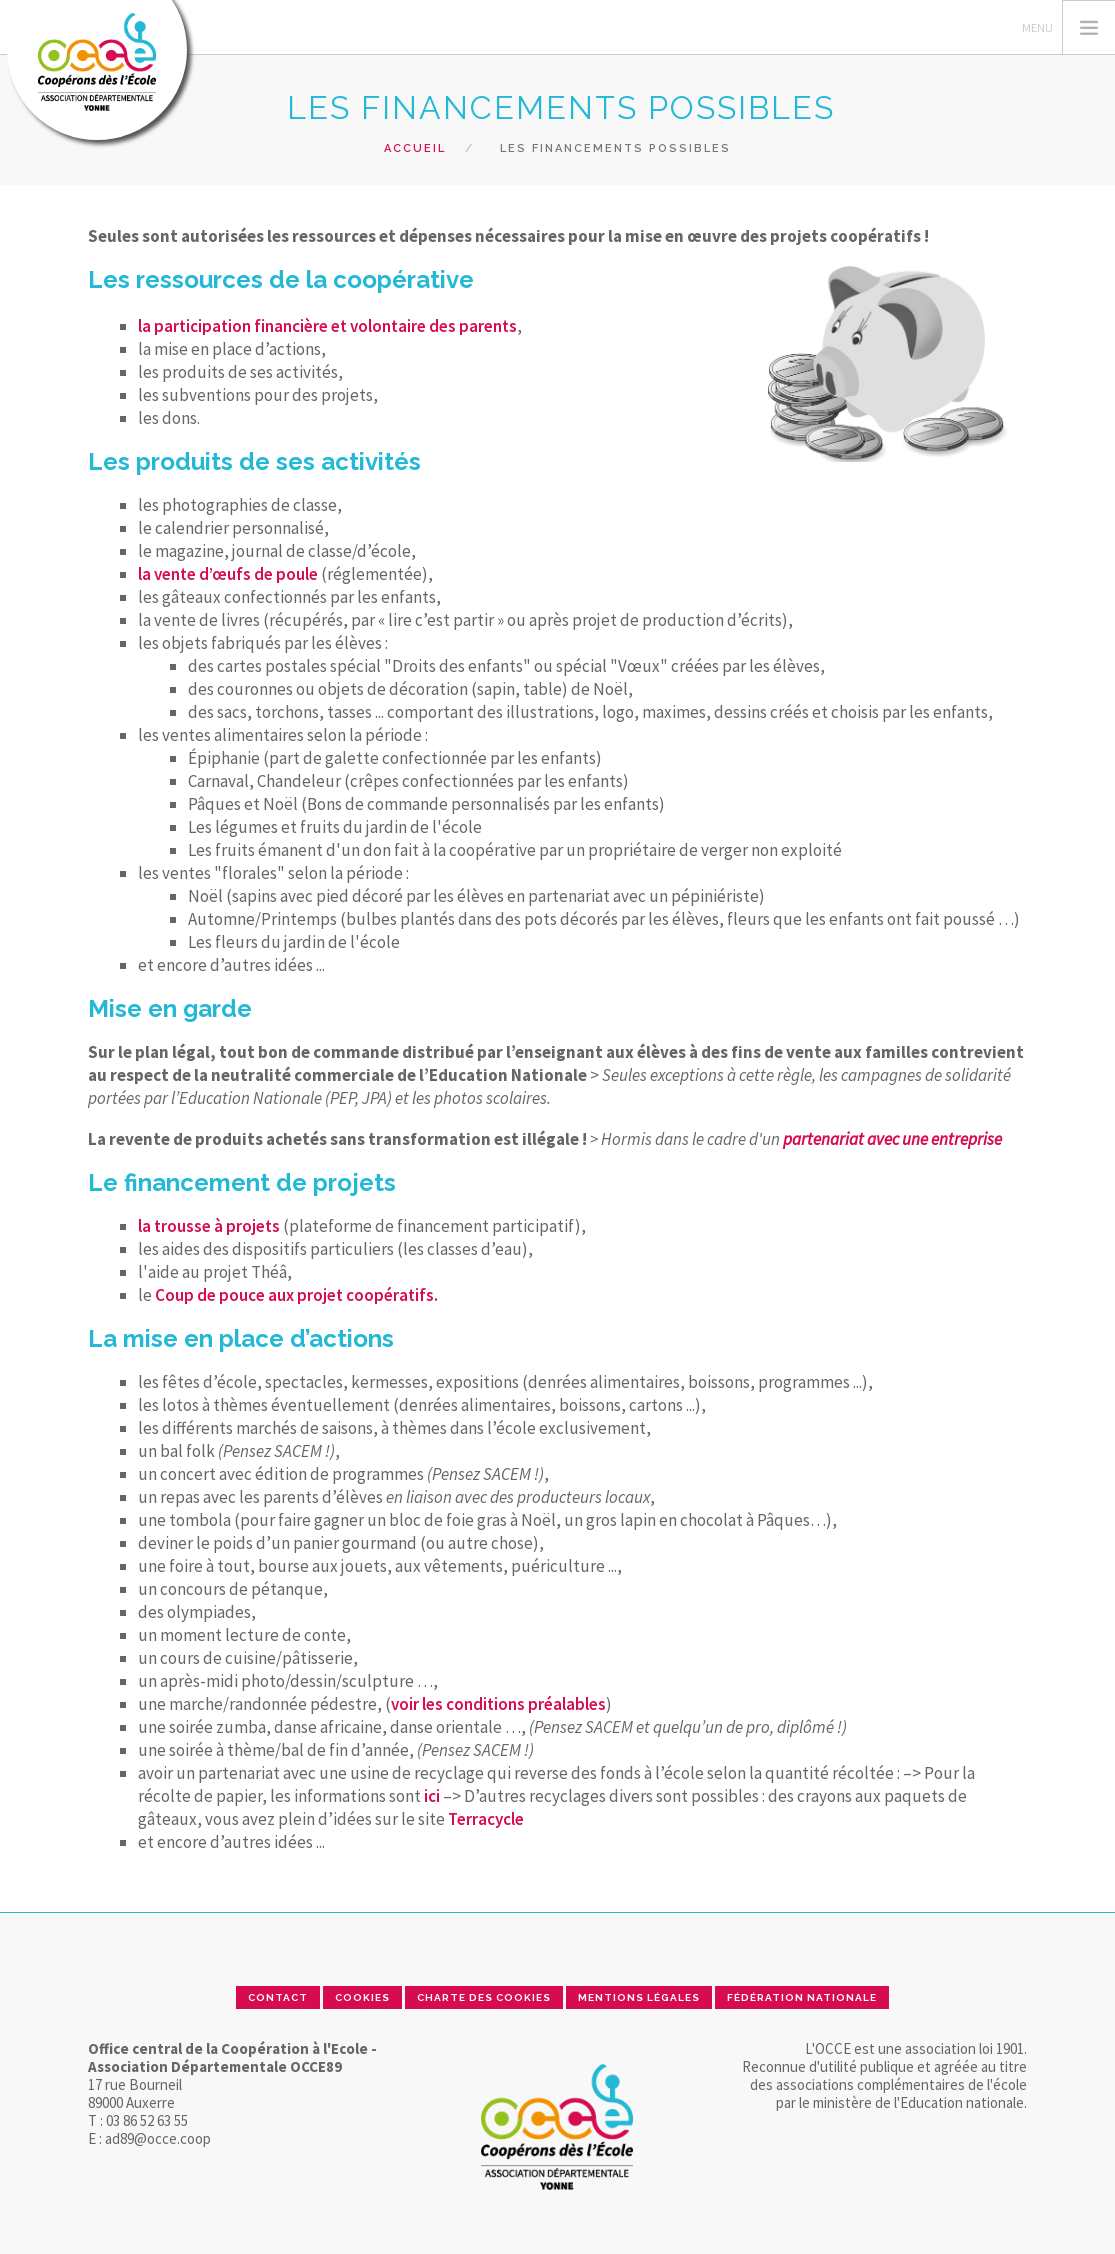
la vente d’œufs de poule (228, 574)
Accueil (415, 148)
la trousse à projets (209, 1226)
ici (432, 1796)
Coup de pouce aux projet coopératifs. (296, 1295)
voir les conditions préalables (498, 1704)
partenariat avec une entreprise (892, 1139)
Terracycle (486, 1819)
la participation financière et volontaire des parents (327, 326)
